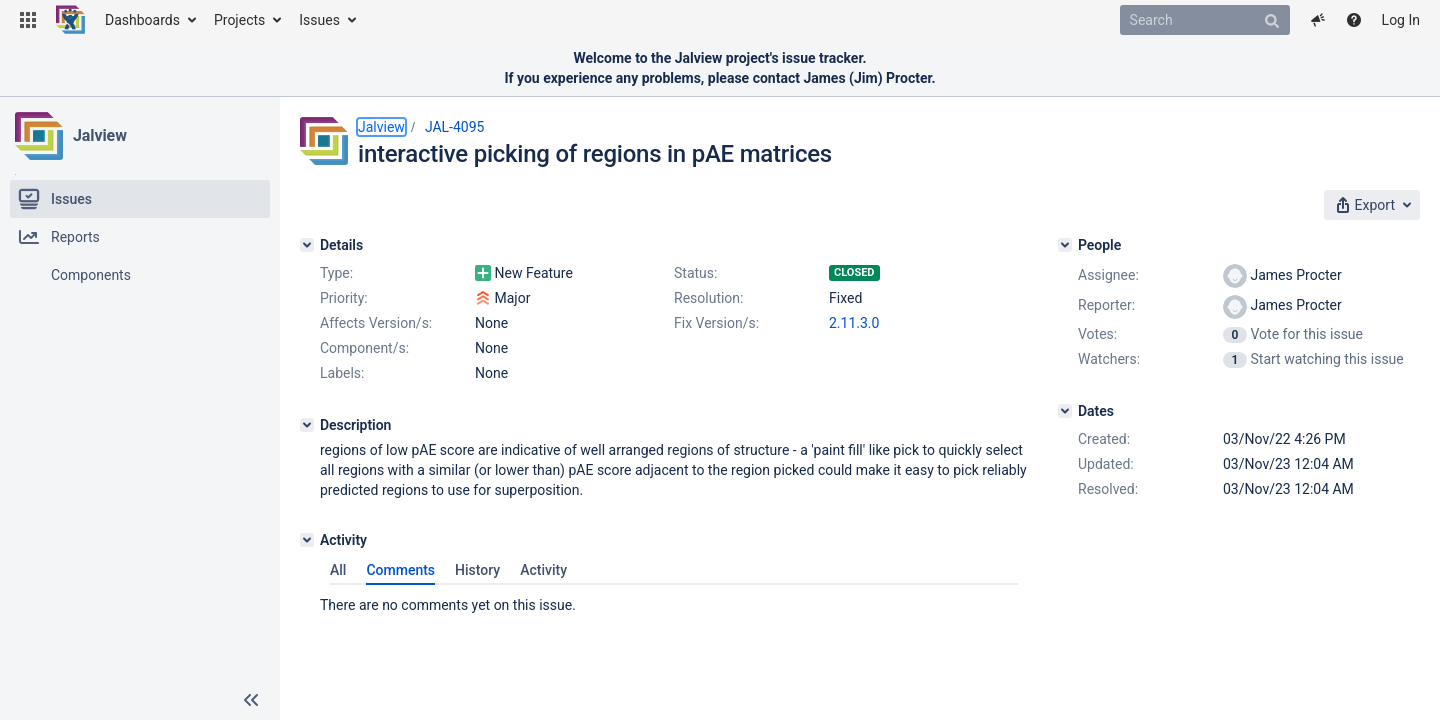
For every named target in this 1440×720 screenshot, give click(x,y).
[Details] (307, 245)
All (338, 570)
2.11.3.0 (854, 323)
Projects (239, 20)
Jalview (100, 135)
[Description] (307, 425)
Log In (1401, 20)
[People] (1065, 245)
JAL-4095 (455, 127)
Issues (319, 20)
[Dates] (1065, 411)
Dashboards (142, 20)
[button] (28, 20)
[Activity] (307, 540)
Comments (400, 570)
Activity (543, 570)
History (477, 570)
